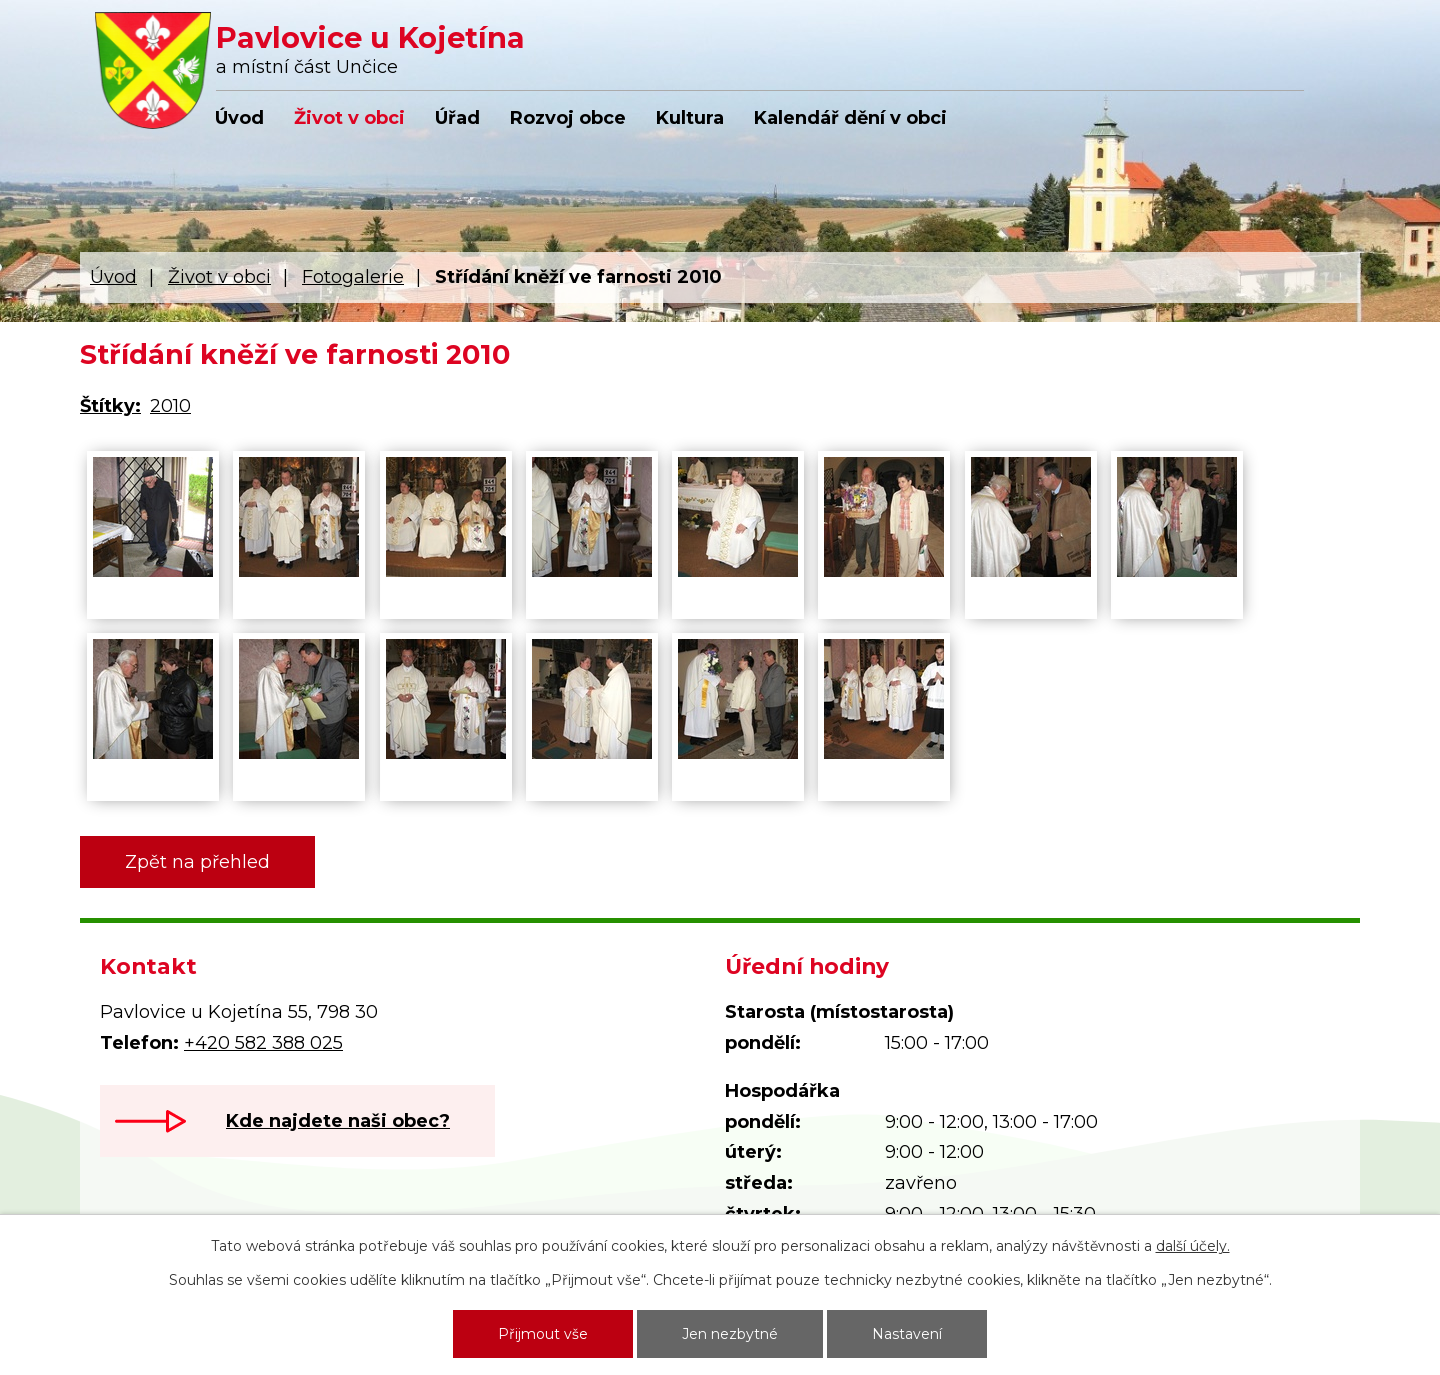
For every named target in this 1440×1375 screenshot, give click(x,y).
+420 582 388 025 (263, 1043)
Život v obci (349, 118)
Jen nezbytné (730, 1334)
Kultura (690, 118)
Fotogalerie (353, 277)
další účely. (1193, 1246)
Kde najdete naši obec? (338, 1121)
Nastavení (907, 1334)
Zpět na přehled (197, 862)
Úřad (457, 118)
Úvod (239, 118)
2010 (170, 406)
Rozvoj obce (568, 118)
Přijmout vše (543, 1334)
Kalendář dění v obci (850, 118)
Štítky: (110, 406)
